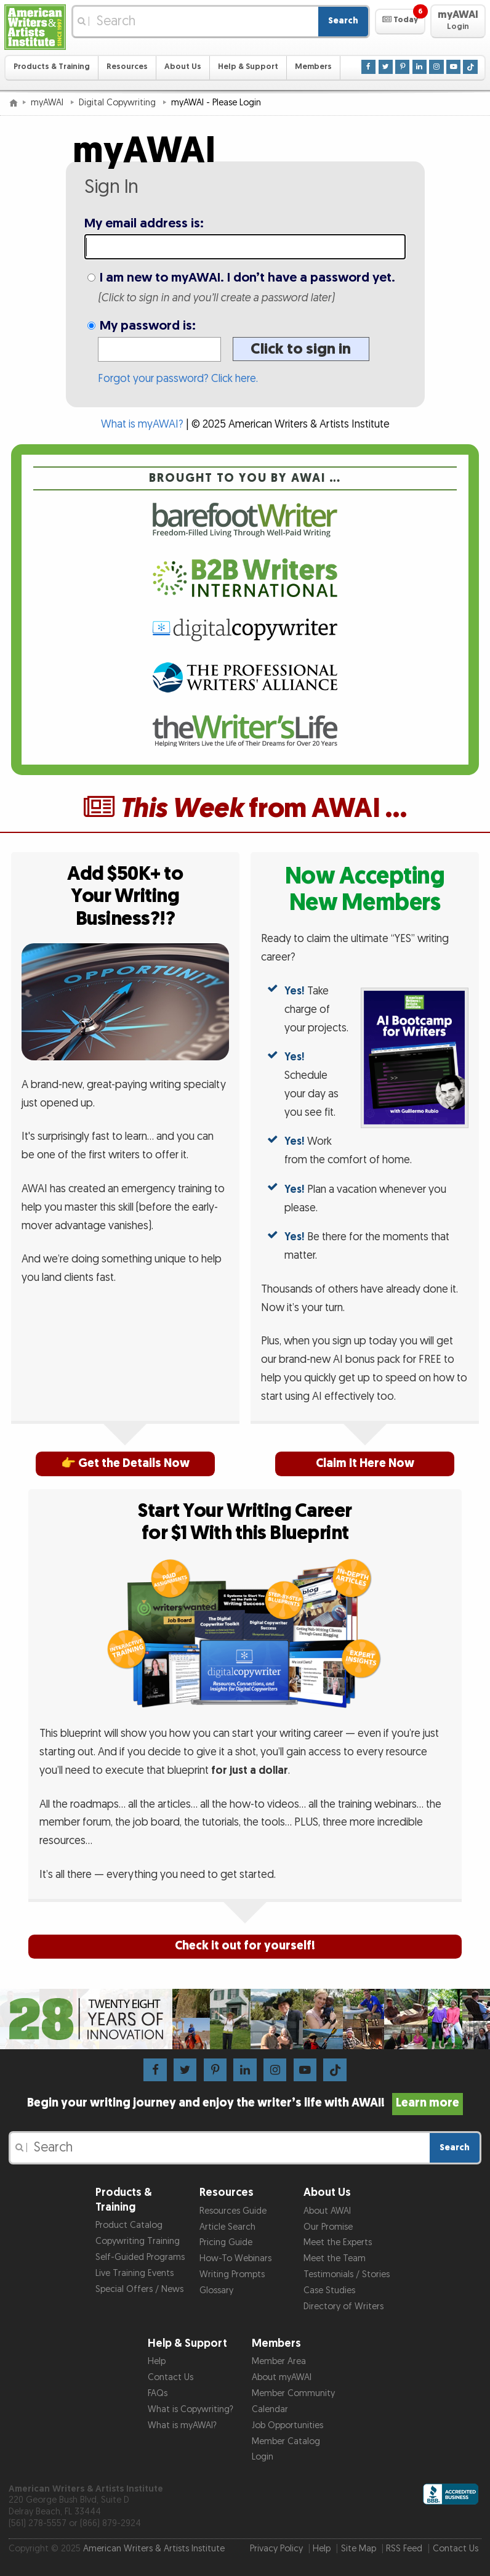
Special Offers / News (139, 2289)
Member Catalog (286, 2441)
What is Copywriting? (190, 2409)
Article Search (227, 2227)
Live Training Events (134, 2273)
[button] (400, 22)
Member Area (279, 2361)
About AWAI (327, 2211)
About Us (182, 67)
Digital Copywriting (118, 102)
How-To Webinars (235, 2258)
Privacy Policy (276, 2548)
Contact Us (170, 2377)
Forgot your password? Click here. (178, 379)
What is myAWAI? (142, 424)
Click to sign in (301, 349)
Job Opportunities (287, 2425)
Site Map (358, 2548)
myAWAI (48, 102)
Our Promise (328, 2227)
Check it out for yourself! (245, 1946)
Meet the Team (334, 2258)
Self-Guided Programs (140, 2257)
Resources (127, 67)
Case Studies (329, 2290)
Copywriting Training (137, 2241)
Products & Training (52, 67)
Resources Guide (233, 2211)
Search (343, 20)
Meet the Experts (337, 2242)
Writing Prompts (232, 2274)
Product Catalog (129, 2225)
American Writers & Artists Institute (154, 2548)
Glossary (216, 2290)
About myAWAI (281, 2377)
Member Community (293, 2393)
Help (157, 2361)
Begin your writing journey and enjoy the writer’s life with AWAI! (245, 2103)
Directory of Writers (343, 2306)
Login (262, 2457)
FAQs (157, 2393)
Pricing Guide (225, 2242)
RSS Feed (404, 2548)
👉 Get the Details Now (125, 1463)
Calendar (270, 2409)
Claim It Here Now (365, 1463)
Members (313, 67)
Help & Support (248, 67)
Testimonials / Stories (346, 2274)
